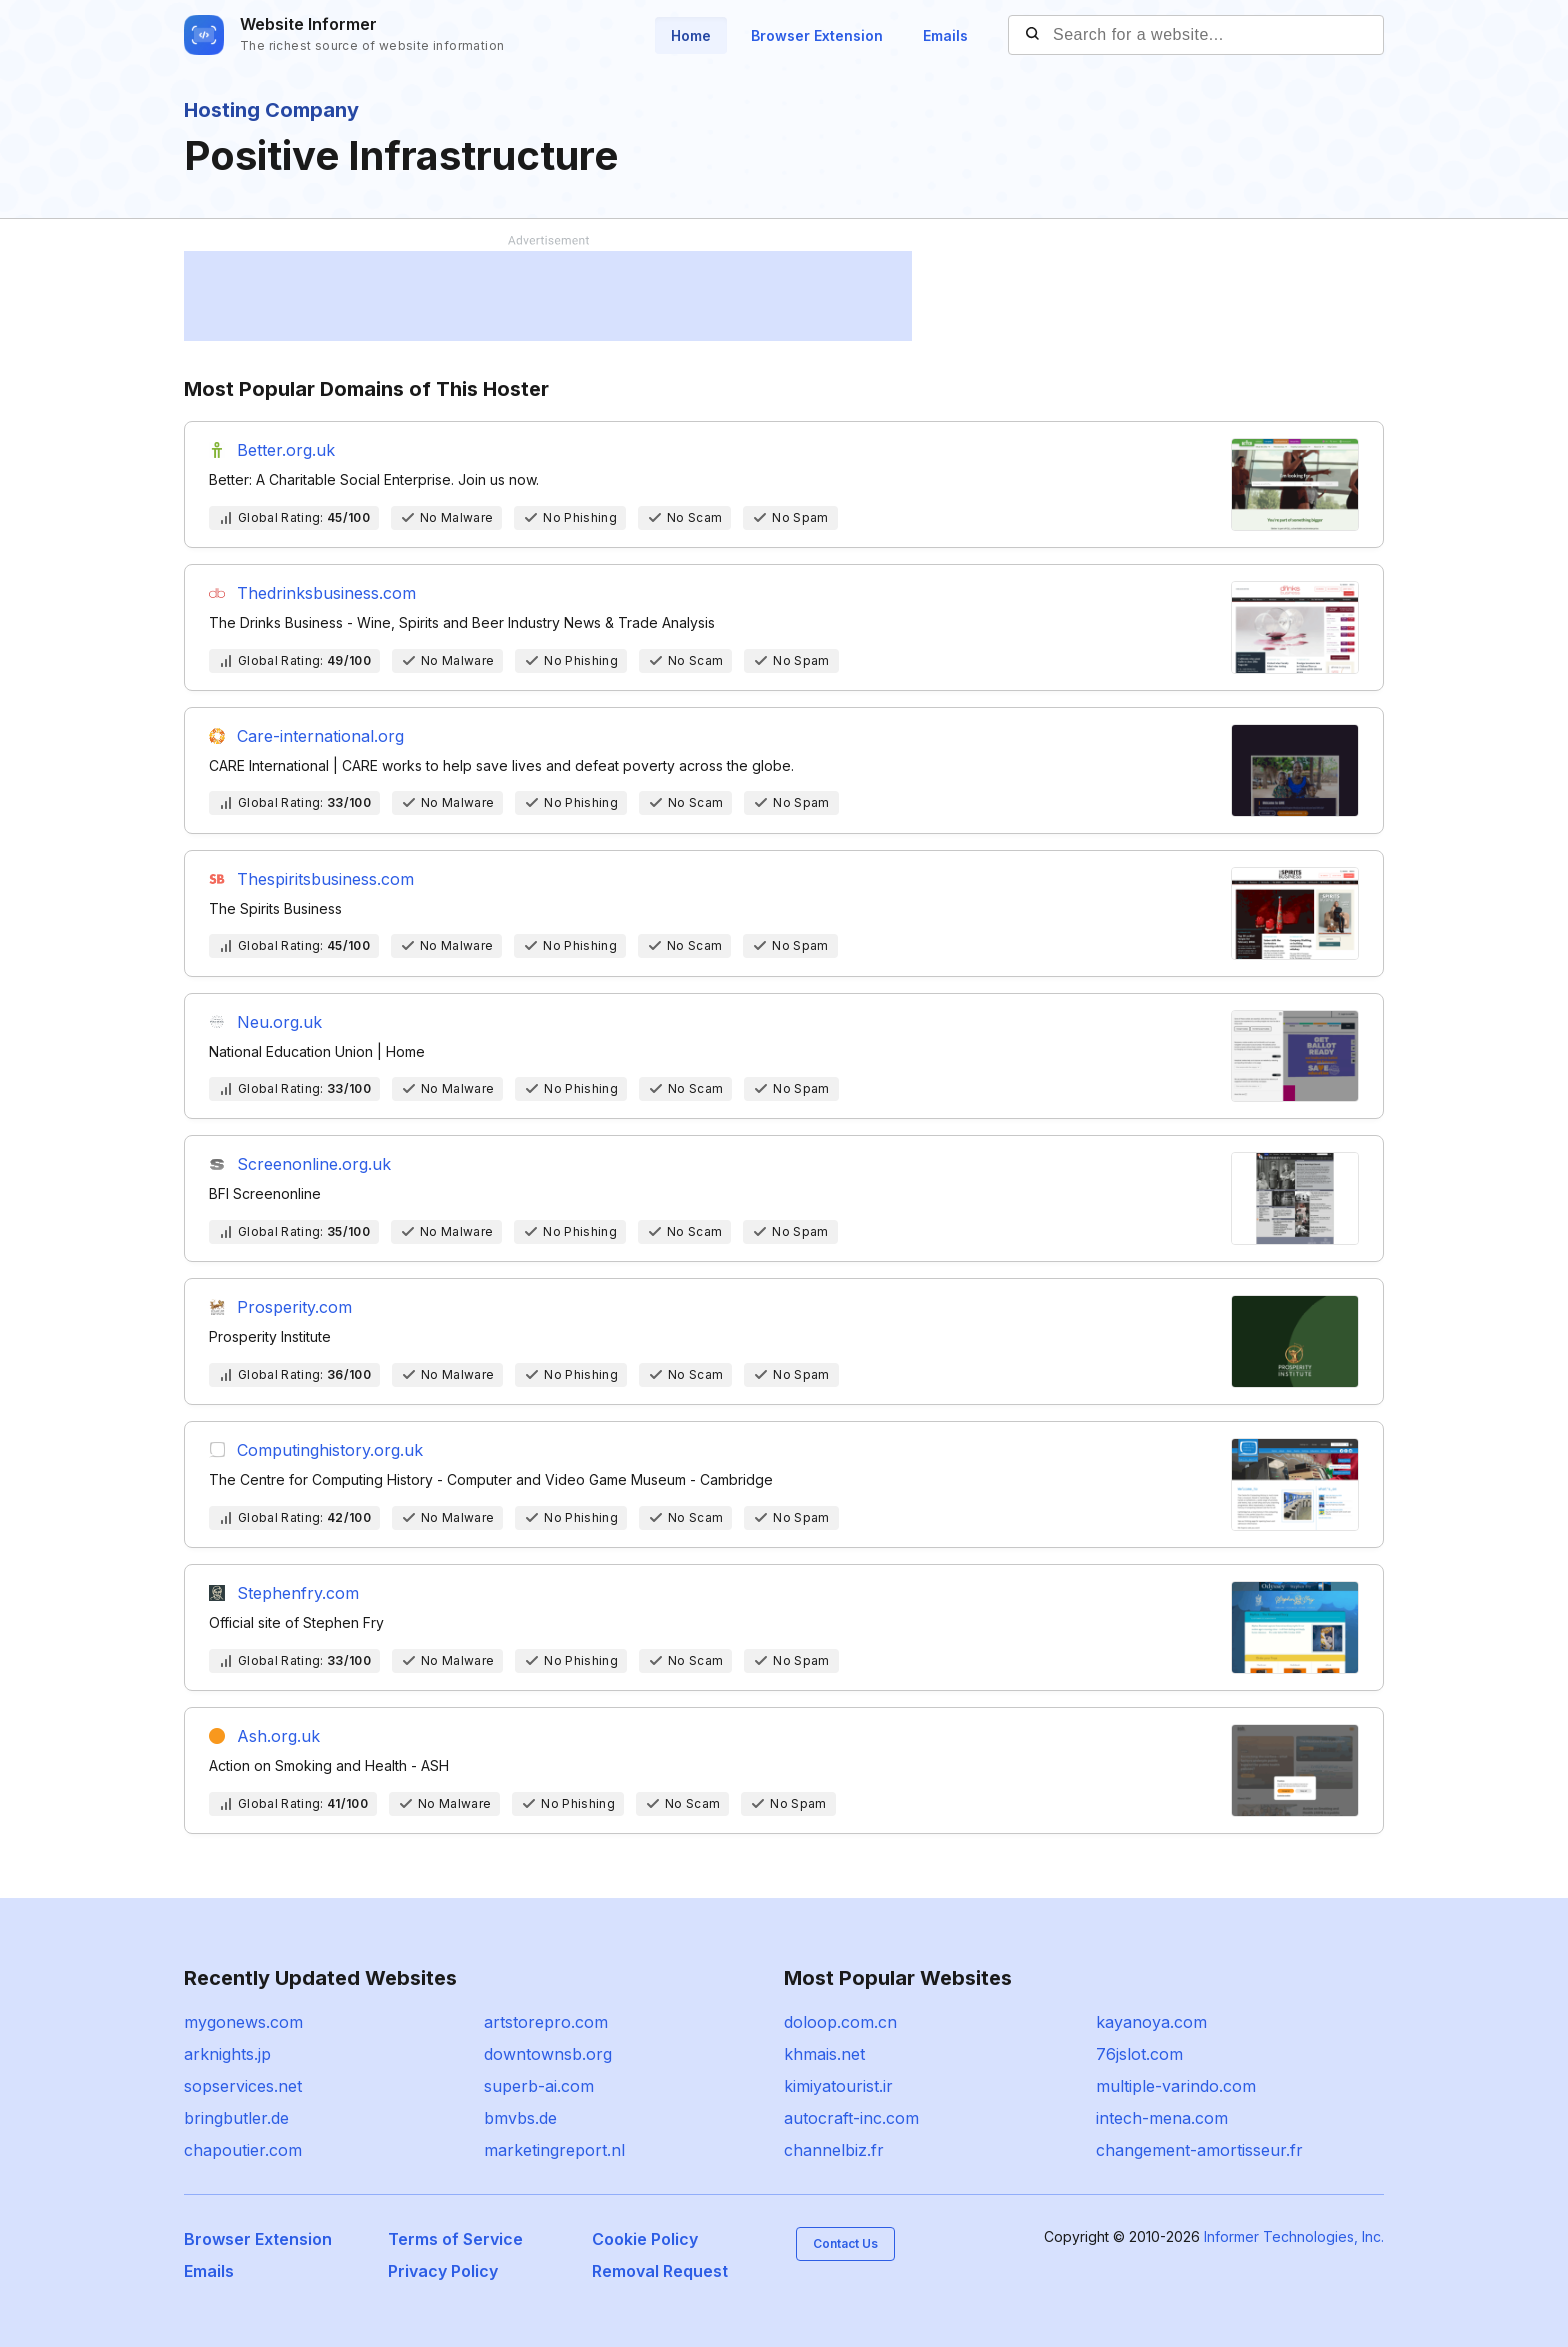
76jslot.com (1139, 2054)
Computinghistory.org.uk (330, 1450)
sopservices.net (243, 2086)
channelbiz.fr (834, 2150)
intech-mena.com (1162, 2118)
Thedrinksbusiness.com (326, 593)
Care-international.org (320, 736)
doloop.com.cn (840, 2022)
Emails (945, 35)
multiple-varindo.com (1176, 2086)
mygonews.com (243, 2022)
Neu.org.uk (279, 1022)
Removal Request (660, 2271)
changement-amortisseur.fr (1199, 2150)
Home (691, 35)
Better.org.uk (286, 450)
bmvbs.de (520, 2118)
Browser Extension (817, 35)
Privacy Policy (443, 2271)
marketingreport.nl (554, 2150)
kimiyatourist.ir (838, 2086)
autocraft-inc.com (851, 2118)
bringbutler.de (236, 2118)
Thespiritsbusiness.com (325, 879)
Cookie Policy (645, 2239)
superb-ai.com (539, 2086)
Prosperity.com (294, 1307)
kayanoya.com (1151, 2022)
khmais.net (824, 2054)
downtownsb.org (548, 2054)
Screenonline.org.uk (314, 1164)
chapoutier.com (243, 2150)
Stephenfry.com (298, 1593)
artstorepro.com (546, 2022)
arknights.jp (227, 2054)
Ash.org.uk (278, 1736)
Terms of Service (455, 2239)
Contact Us (845, 2243)
